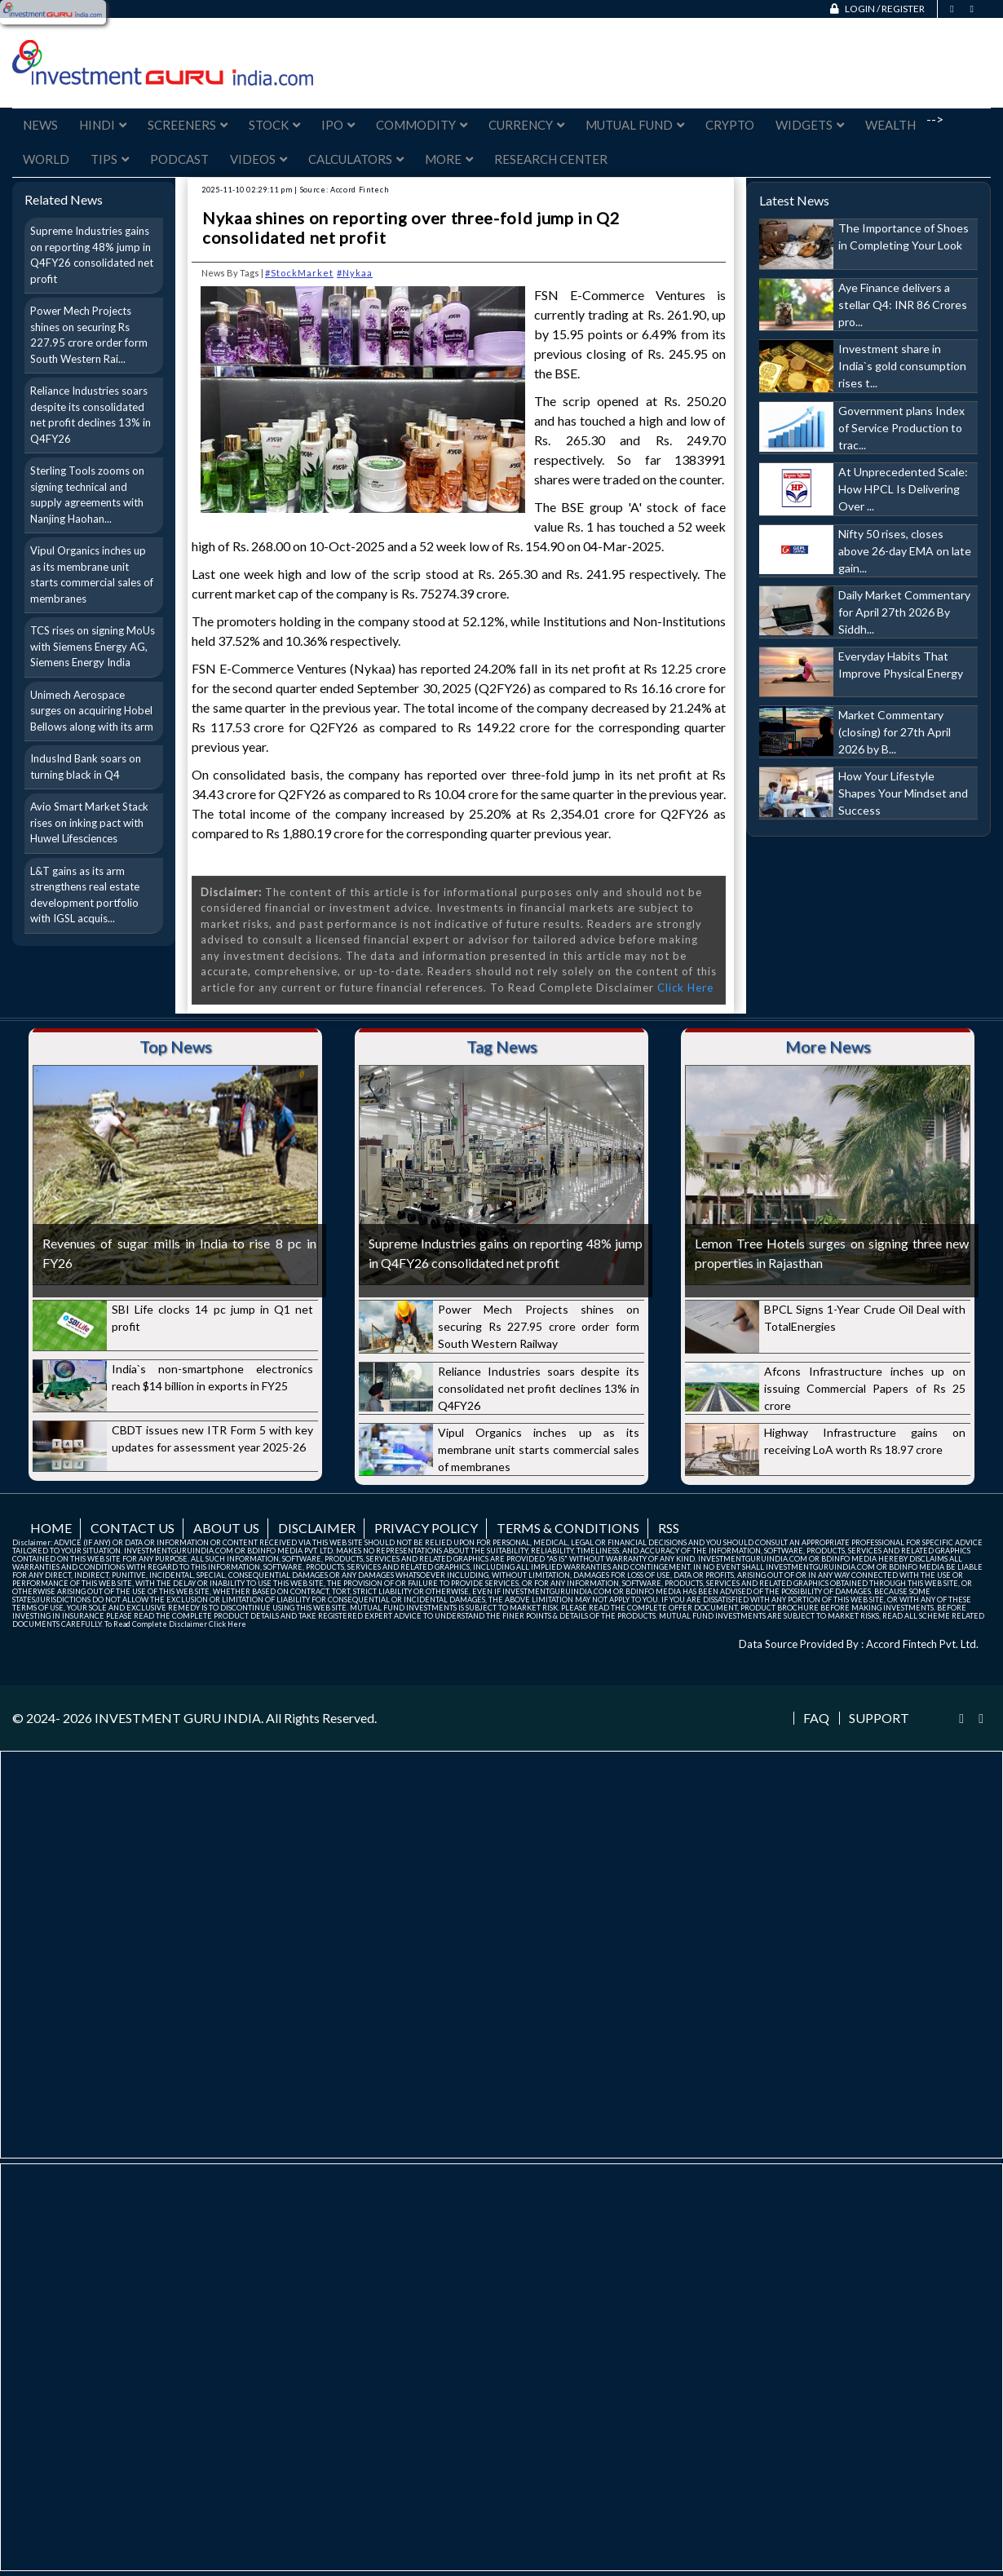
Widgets (809, 124)
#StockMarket (299, 272)
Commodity (421, 124)
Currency (526, 124)
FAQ (816, 1718)
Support (879, 1718)
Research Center (551, 159)
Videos (258, 159)
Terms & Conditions (568, 1527)
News (40, 124)
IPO (338, 124)
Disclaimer (317, 1527)
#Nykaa (355, 272)
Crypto (729, 124)
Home (51, 1527)
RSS (668, 1527)
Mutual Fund (634, 124)
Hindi (102, 124)
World (46, 159)
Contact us (133, 1527)
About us (226, 1527)
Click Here (685, 987)
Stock (274, 124)
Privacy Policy (426, 1527)
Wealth (890, 124)
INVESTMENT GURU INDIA (178, 1717)
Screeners (188, 124)
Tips (110, 159)
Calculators (356, 159)
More (449, 159)
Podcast (179, 159)
